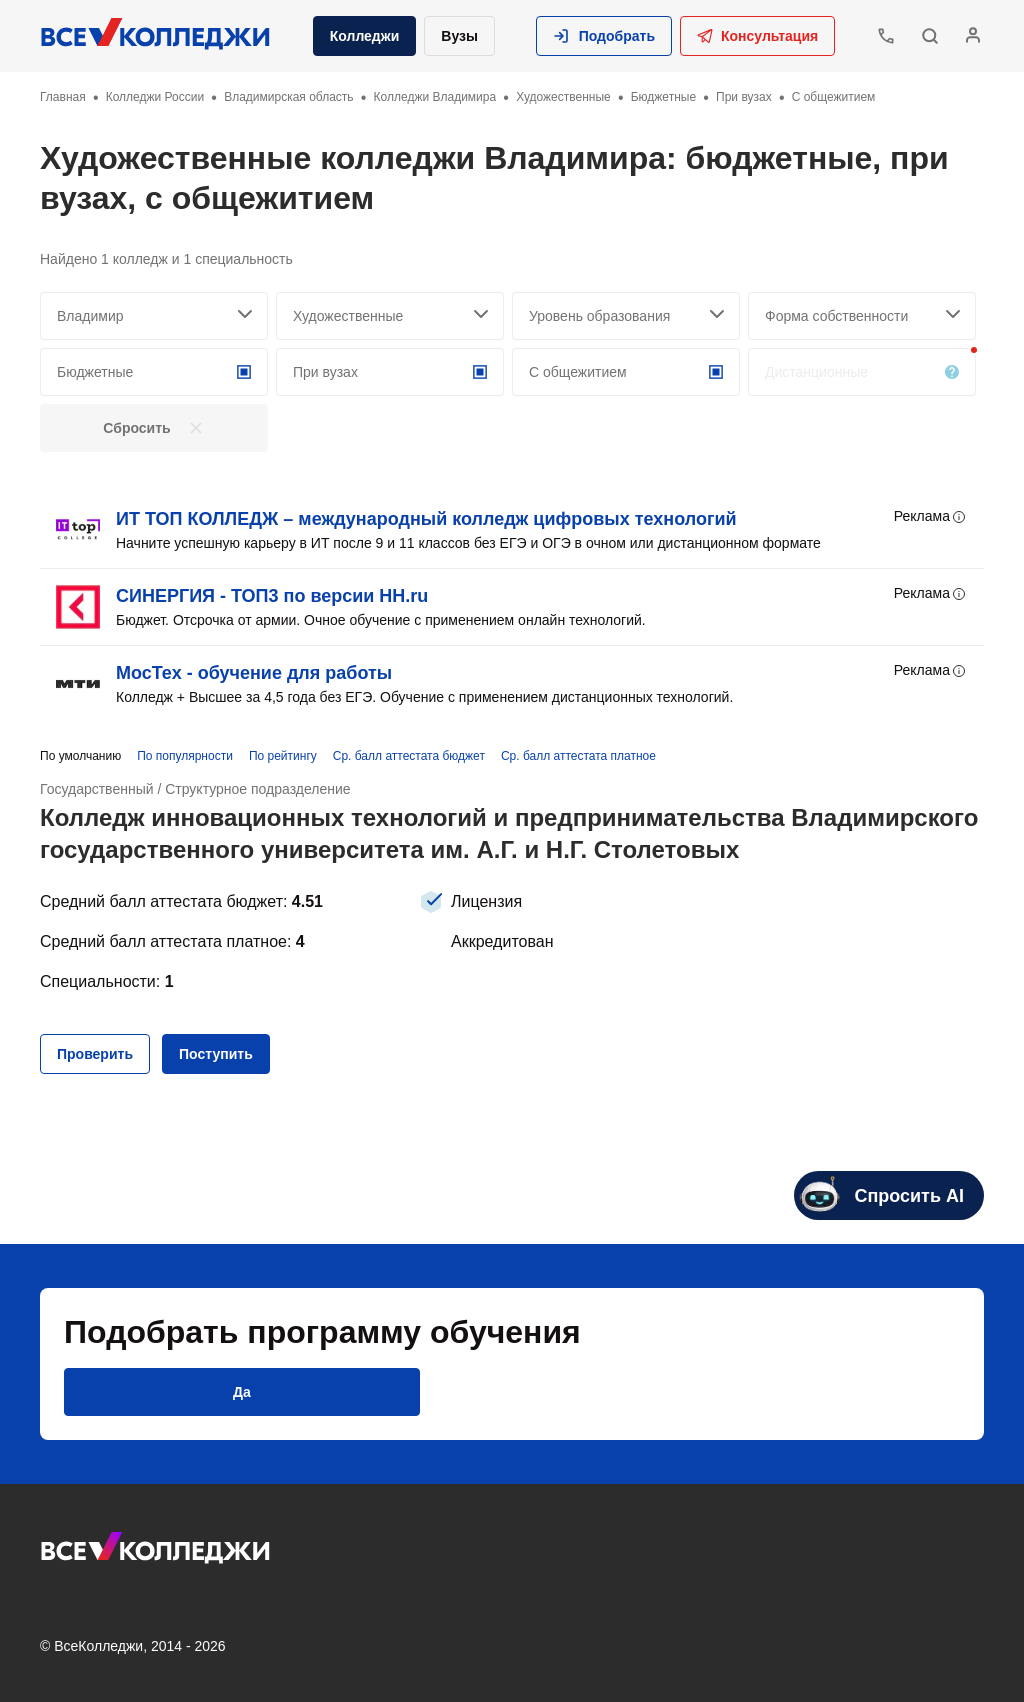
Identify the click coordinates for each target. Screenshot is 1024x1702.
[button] (604, 36)
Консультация (757, 36)
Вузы (459, 36)
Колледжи (365, 36)
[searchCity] (154, 316)
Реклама (931, 517)
